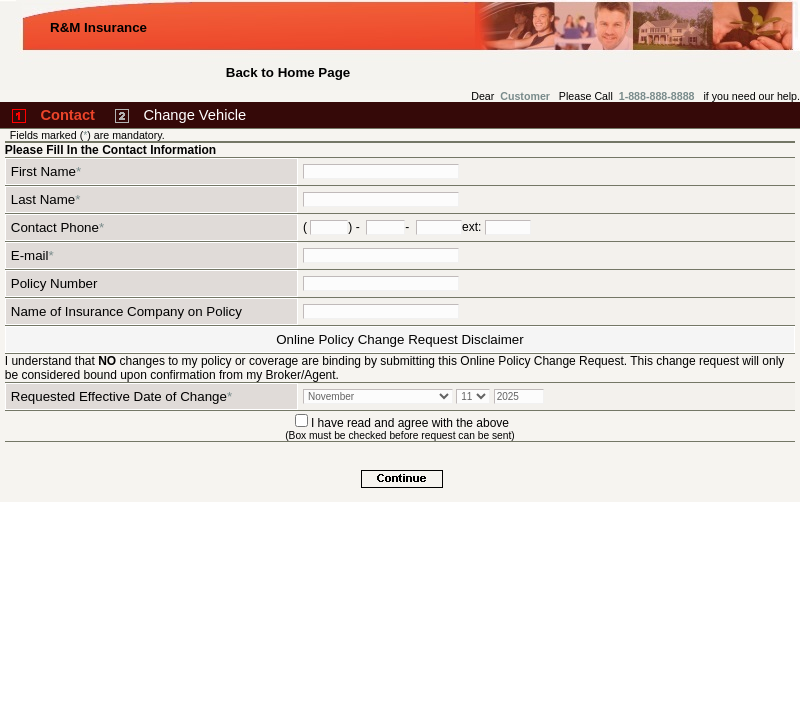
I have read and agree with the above (410, 423)
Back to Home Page (288, 72)
